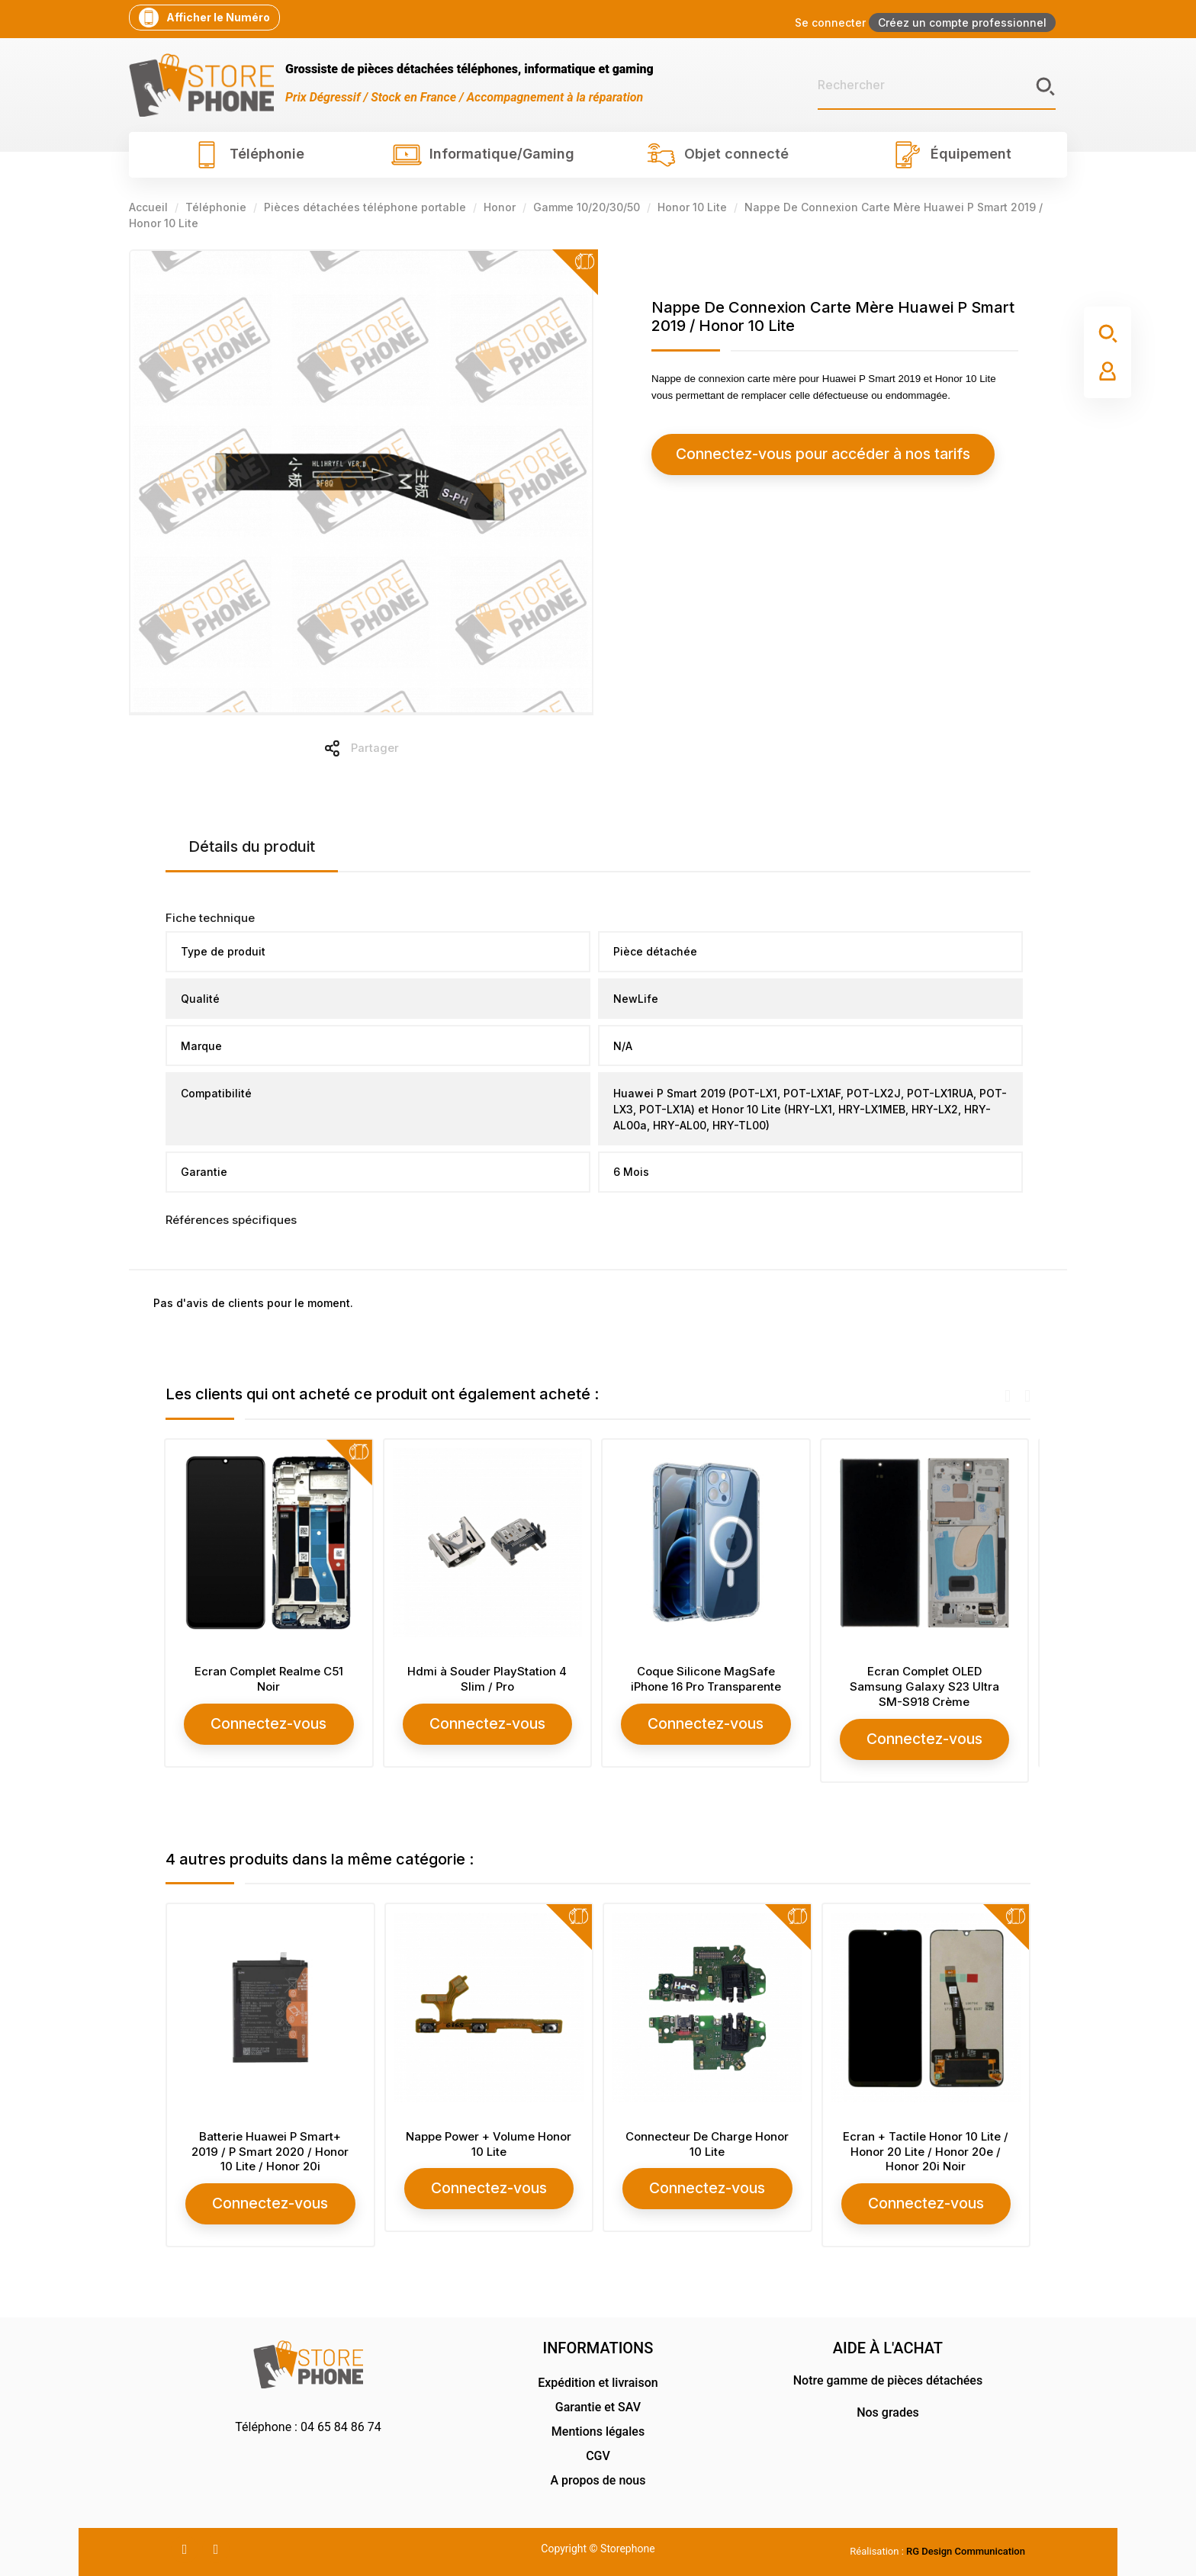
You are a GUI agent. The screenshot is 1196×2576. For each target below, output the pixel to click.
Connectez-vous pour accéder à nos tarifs (789, 454)
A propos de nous (597, 2477)
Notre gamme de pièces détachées (887, 2377)
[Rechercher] (937, 85)
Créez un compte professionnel (962, 22)
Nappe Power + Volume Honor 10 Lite (488, 2142)
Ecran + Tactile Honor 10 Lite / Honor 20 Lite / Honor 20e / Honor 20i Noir (925, 2150)
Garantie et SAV (598, 2404)
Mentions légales (598, 2428)
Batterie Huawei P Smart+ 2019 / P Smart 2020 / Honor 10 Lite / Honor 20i (270, 2150)
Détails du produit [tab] (251, 846)
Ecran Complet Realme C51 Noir (270, 1679)
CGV (598, 2453)
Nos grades (888, 2409)
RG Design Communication (965, 2548)
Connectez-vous (270, 1723)
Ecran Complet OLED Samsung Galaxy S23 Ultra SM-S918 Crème (926, 1686)
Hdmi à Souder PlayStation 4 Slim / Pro (488, 1679)
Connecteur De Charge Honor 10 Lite (707, 2142)
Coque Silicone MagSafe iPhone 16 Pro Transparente (707, 1679)
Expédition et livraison (597, 2379)
